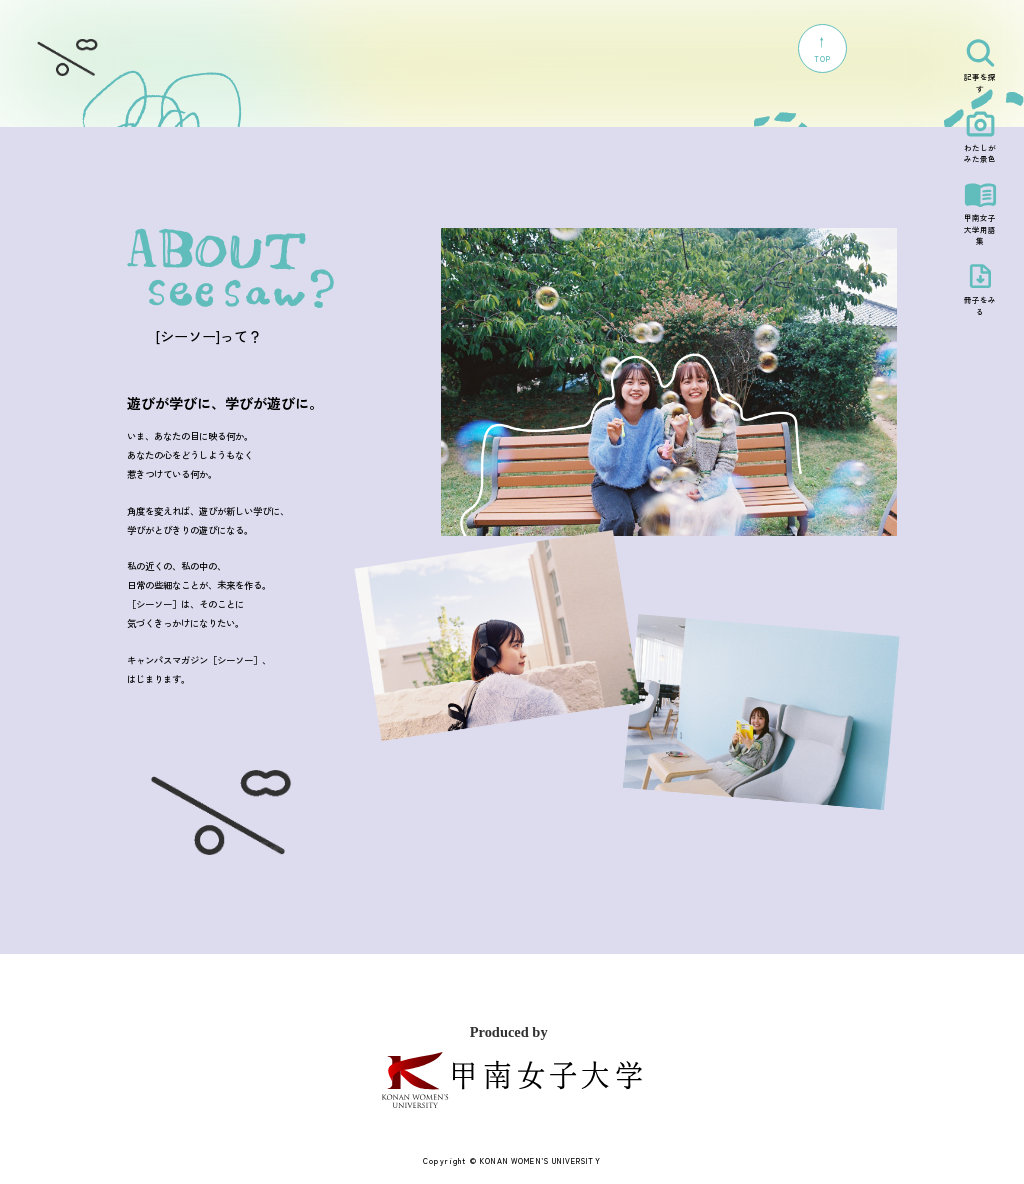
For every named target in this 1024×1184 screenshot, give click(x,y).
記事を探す (980, 82)
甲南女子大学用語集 (980, 229)
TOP (822, 48)
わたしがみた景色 (980, 153)
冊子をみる (980, 305)
